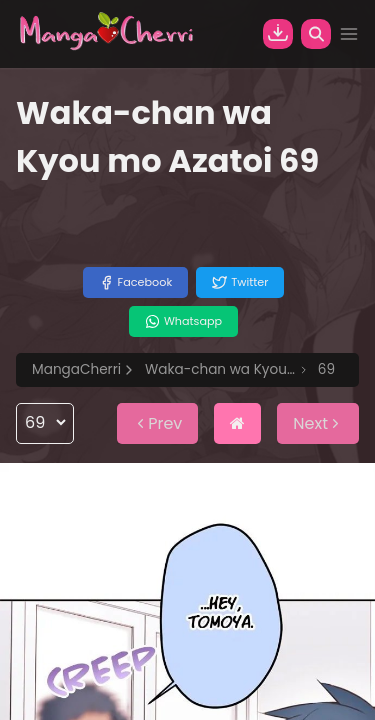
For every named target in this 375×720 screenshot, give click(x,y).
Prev (157, 423)
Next (318, 423)
